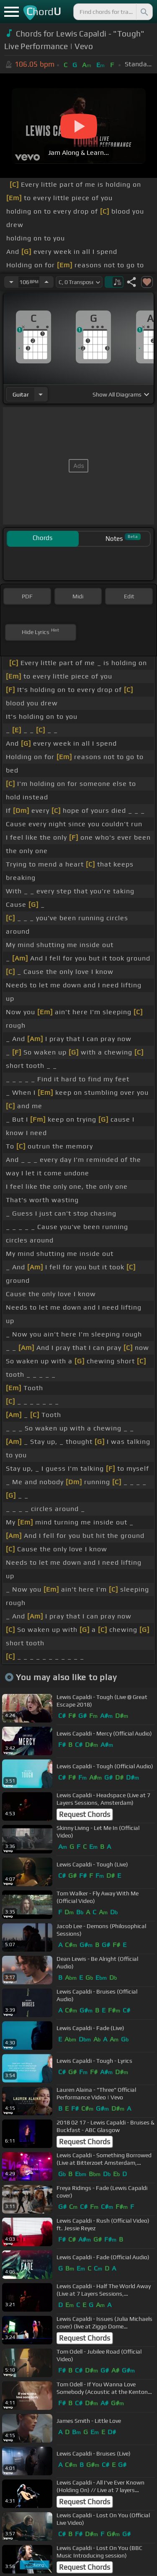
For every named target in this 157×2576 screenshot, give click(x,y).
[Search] (143, 11)
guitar (21, 394)
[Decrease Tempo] (11, 282)
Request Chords (84, 1814)
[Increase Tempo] (46, 282)
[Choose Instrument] (40, 394)
